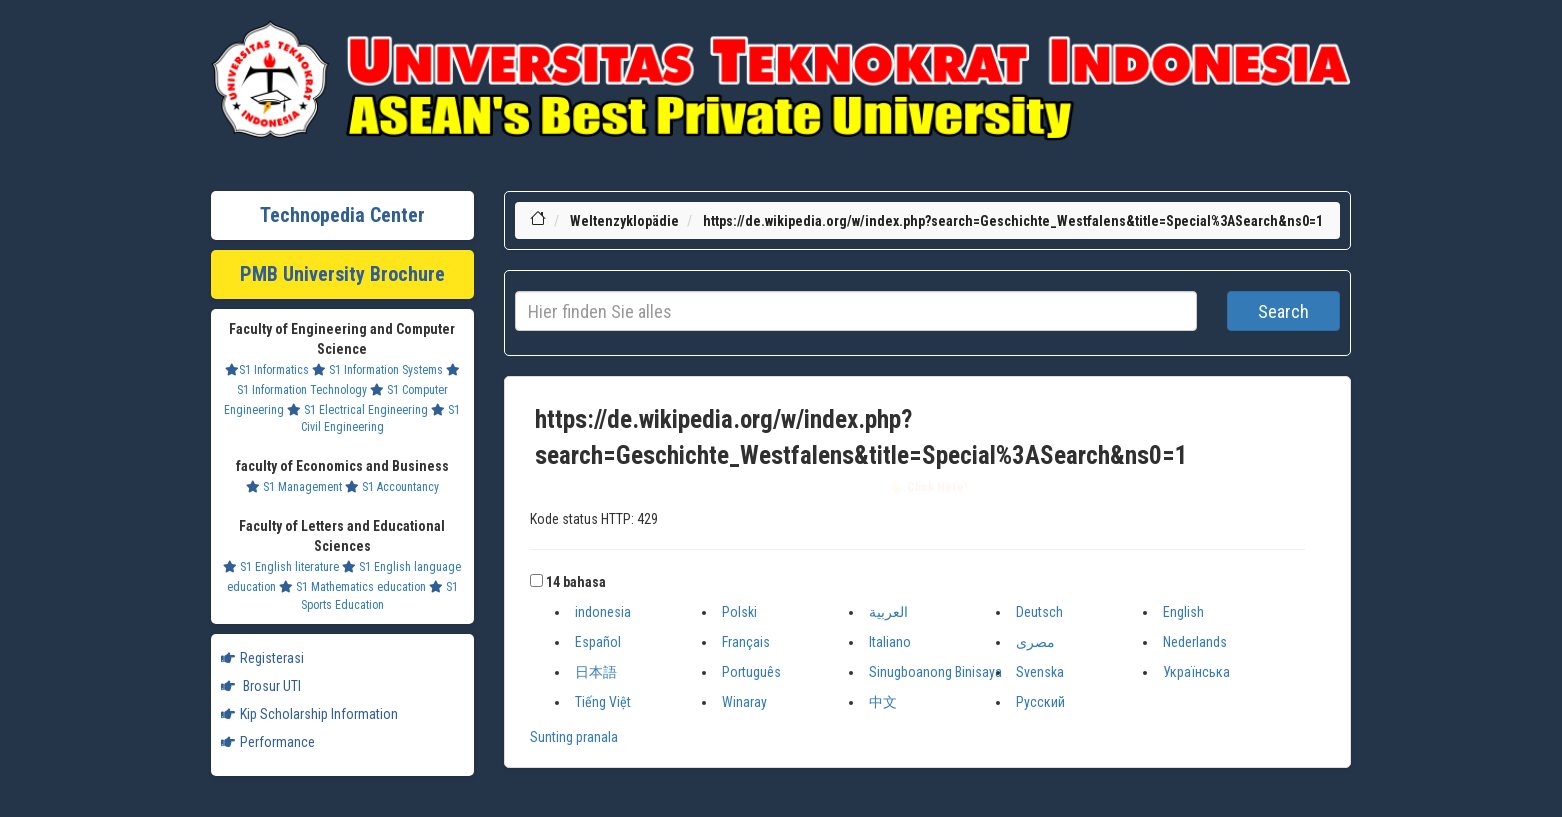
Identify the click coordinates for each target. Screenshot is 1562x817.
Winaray (744, 702)
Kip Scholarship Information (309, 714)
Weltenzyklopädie (624, 221)
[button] (536, 580)
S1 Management (294, 487)
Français (746, 642)
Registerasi (262, 658)
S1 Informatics (267, 370)
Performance (268, 742)
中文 (883, 702)
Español (598, 642)
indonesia (603, 612)
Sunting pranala (574, 737)
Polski (739, 612)
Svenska (1040, 672)
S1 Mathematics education (352, 587)
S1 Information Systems (377, 370)
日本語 (596, 672)
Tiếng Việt (603, 702)
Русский (1040, 702)
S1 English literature (281, 567)
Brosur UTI (261, 686)
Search (1283, 311)
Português (751, 672)
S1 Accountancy (392, 487)
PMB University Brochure (342, 274)
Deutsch (1039, 612)
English (1183, 612)
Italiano (890, 642)
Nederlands (1195, 642)
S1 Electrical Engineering (357, 410)
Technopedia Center (342, 215)
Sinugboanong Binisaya (935, 672)
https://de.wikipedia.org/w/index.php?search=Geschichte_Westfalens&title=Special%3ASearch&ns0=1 (1013, 221)
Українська (1196, 672)
